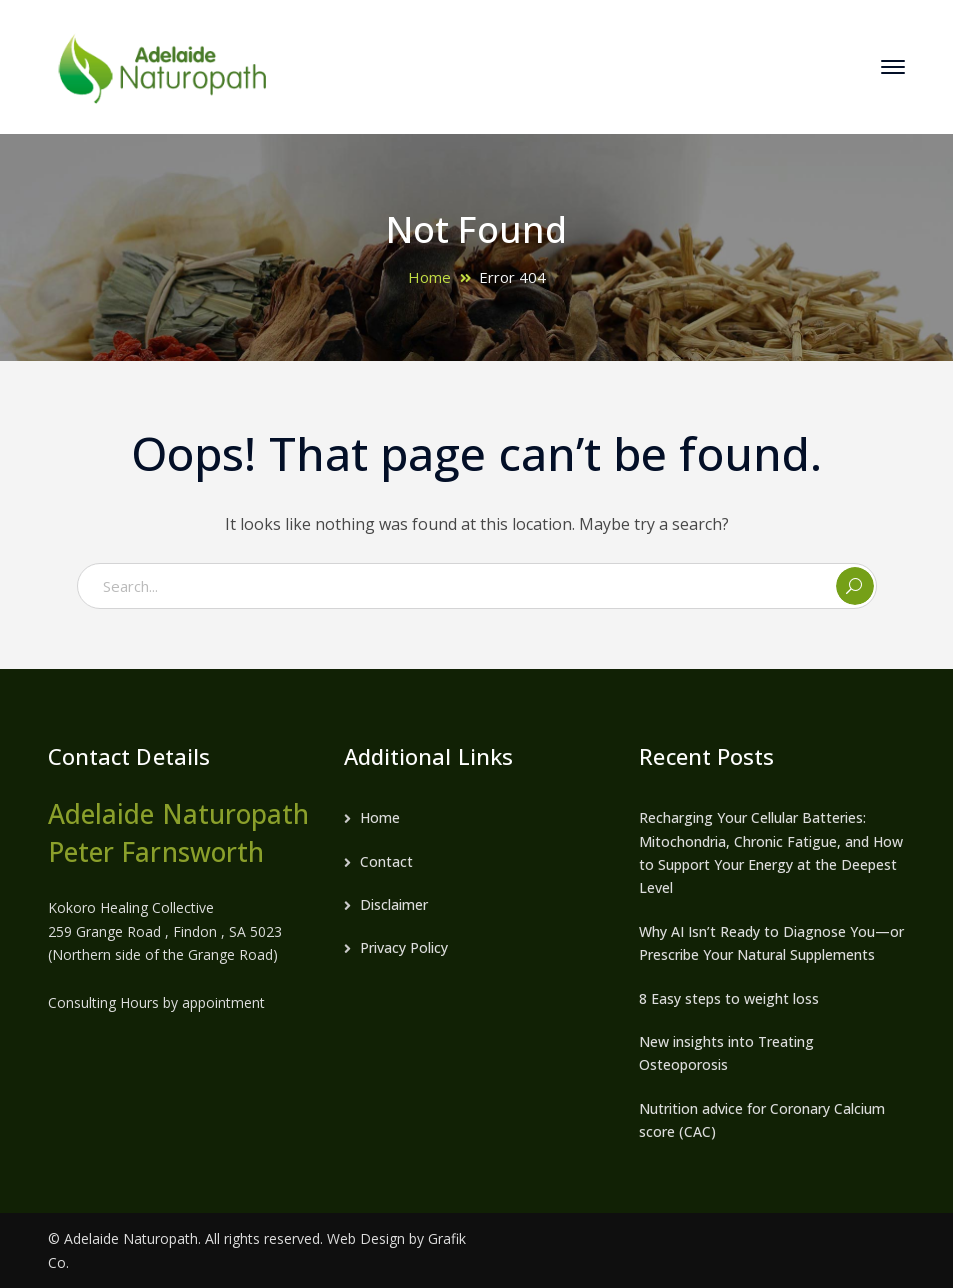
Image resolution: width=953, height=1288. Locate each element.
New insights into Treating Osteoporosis (726, 1053)
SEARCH (855, 586)
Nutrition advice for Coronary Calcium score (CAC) (762, 1120)
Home (429, 277)
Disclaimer (394, 904)
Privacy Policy (404, 947)
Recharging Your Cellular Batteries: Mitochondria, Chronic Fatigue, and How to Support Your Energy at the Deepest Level (771, 852)
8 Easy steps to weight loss (729, 998)
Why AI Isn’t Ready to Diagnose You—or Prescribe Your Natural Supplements (771, 943)
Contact (386, 861)
